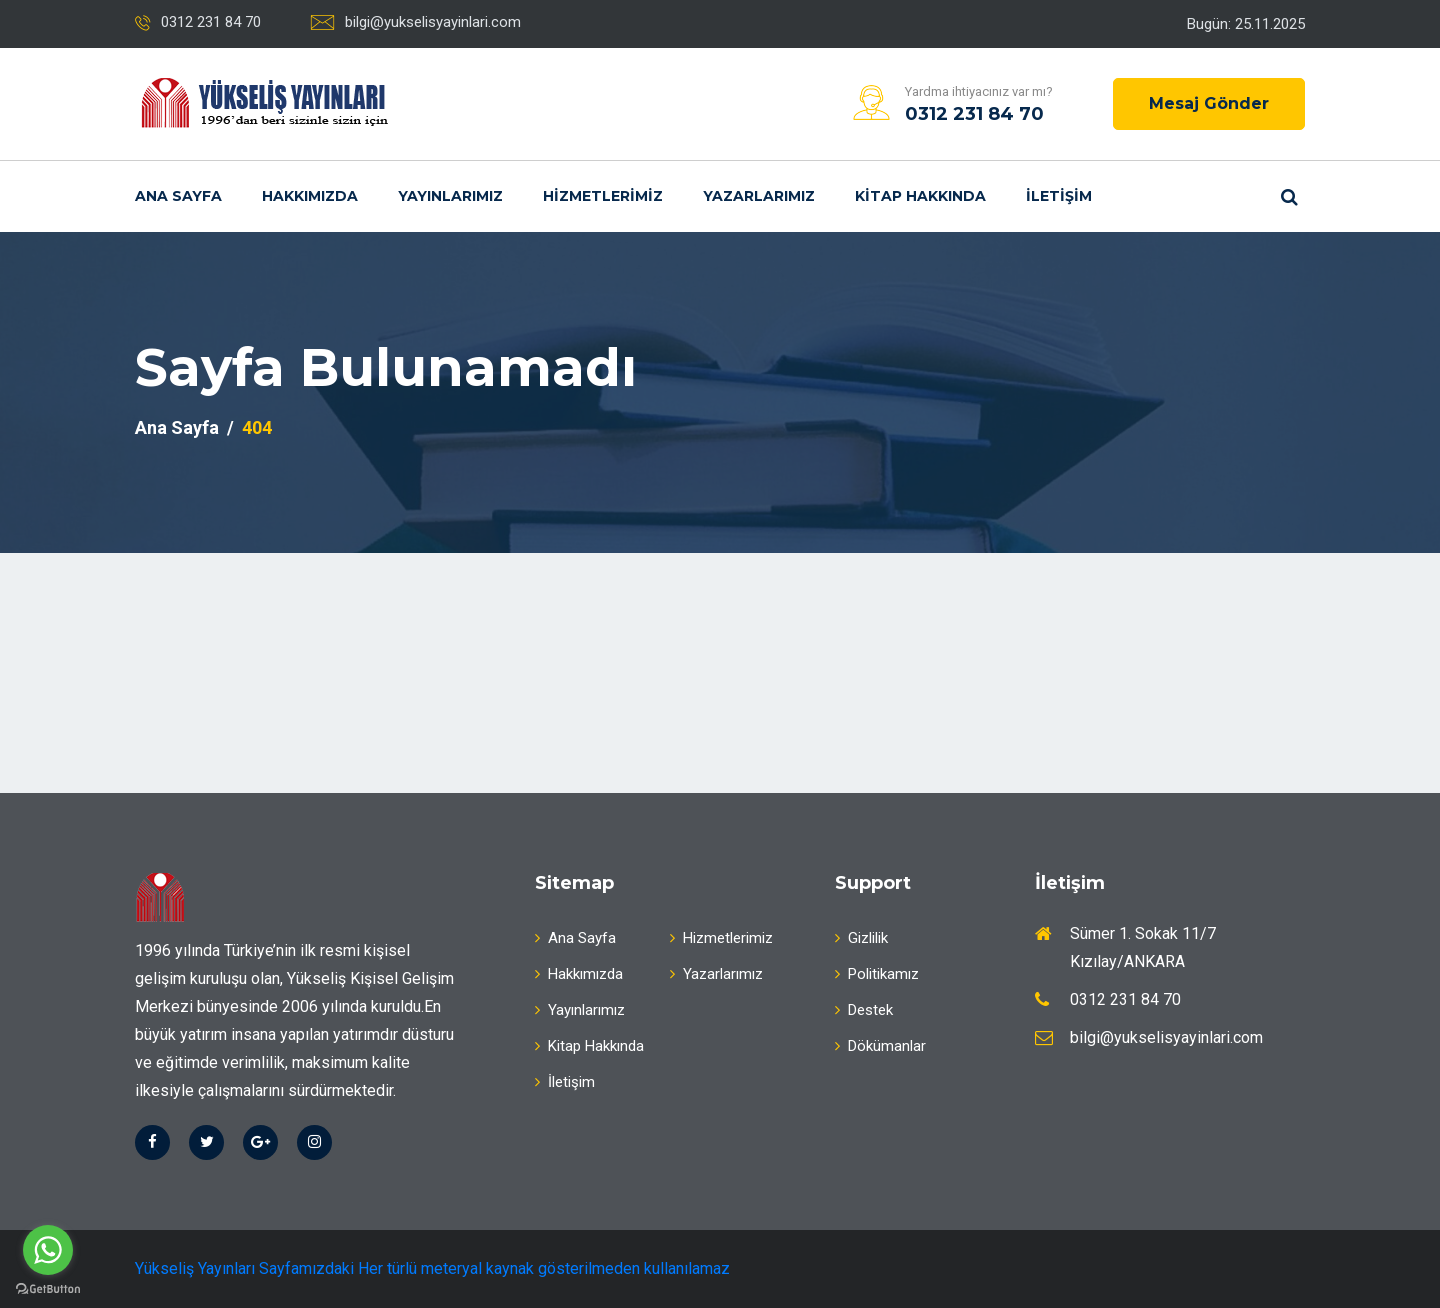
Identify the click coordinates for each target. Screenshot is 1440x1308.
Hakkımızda (310, 196)
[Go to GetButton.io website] (48, 1288)
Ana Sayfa (178, 196)
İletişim (1059, 196)
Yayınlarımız (450, 196)
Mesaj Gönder (1209, 103)
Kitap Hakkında (920, 196)
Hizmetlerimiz (603, 196)
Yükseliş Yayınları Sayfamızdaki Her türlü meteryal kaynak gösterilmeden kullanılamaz (432, 1268)
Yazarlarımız (759, 196)
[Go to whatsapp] (48, 1250)
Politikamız (877, 974)
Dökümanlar (880, 1046)
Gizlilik (861, 938)
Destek (864, 1010)
